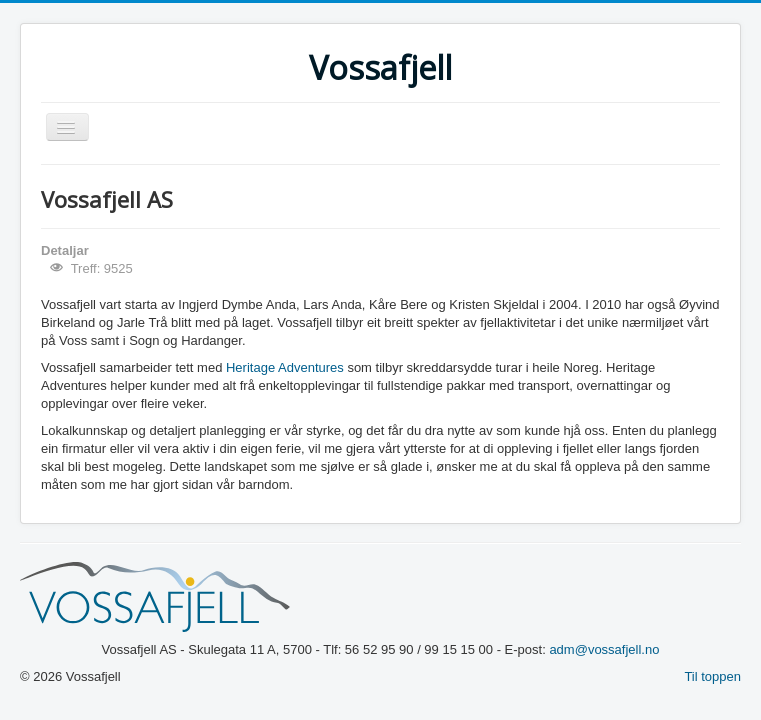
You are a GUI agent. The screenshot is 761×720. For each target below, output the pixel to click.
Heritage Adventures (285, 367)
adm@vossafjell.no (604, 649)
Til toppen (712, 676)
